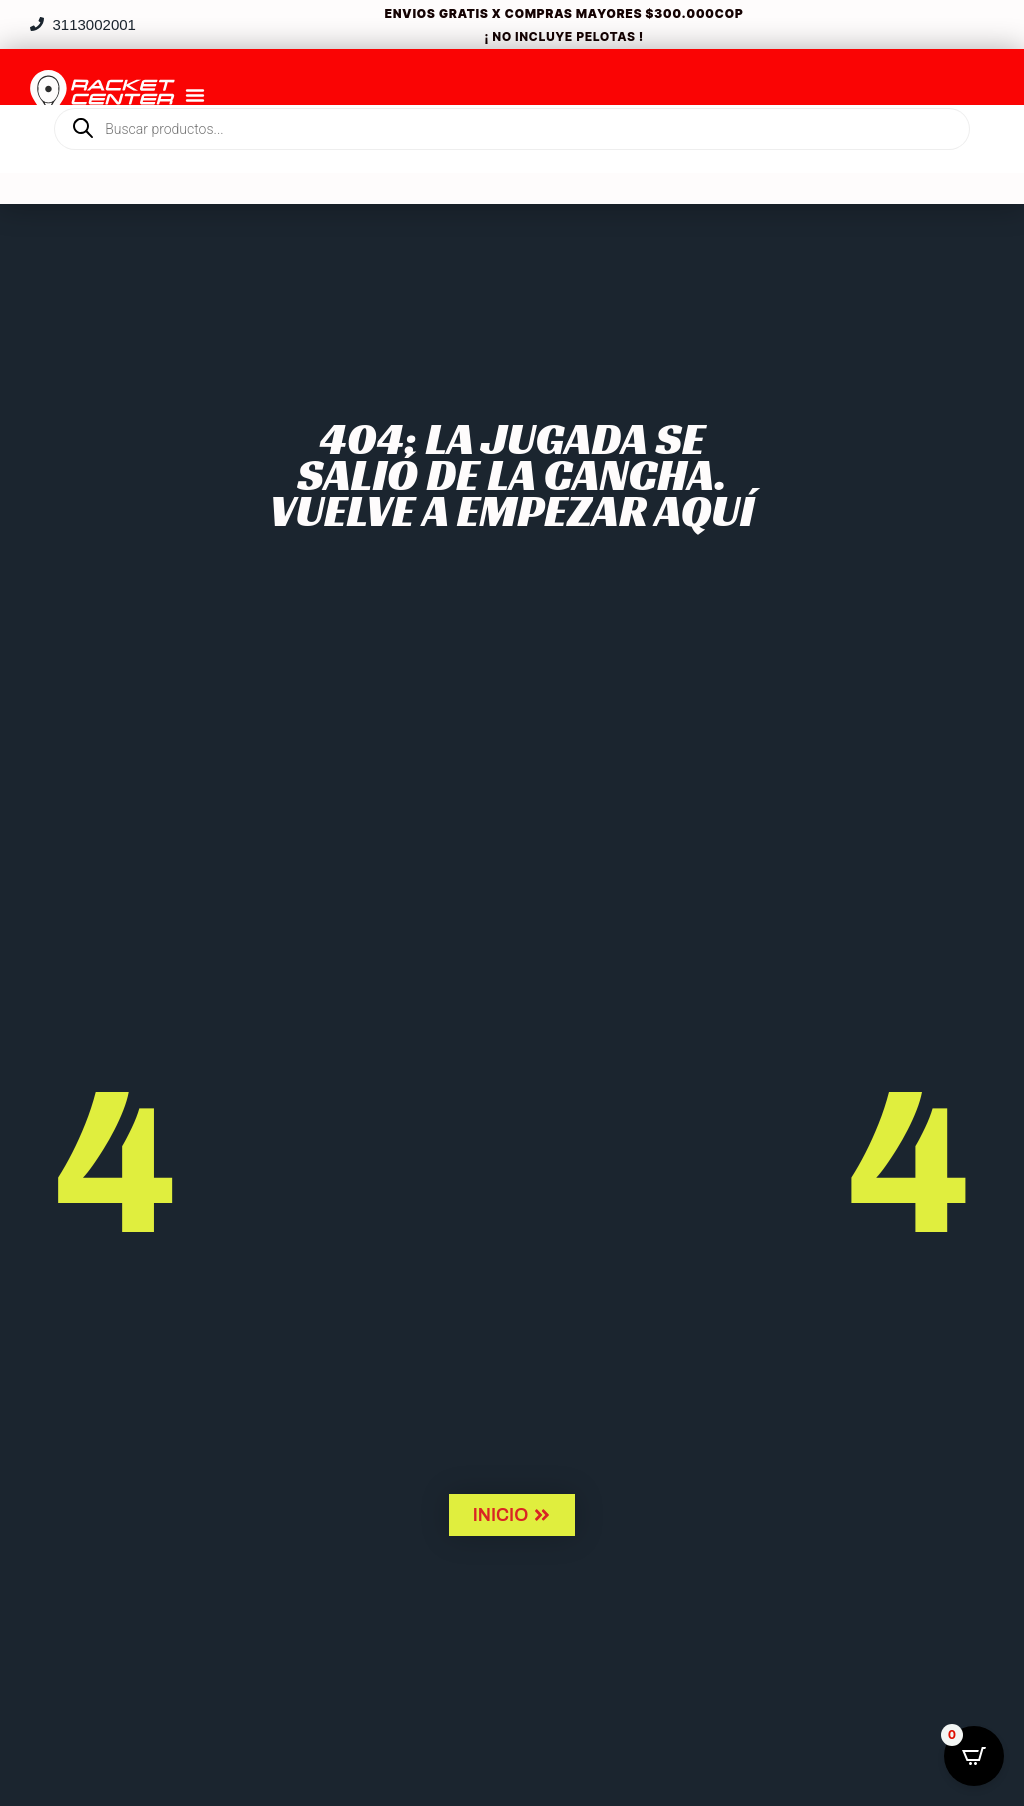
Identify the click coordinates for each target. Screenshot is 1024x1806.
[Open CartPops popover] (974, 1756)
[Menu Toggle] (195, 95)
